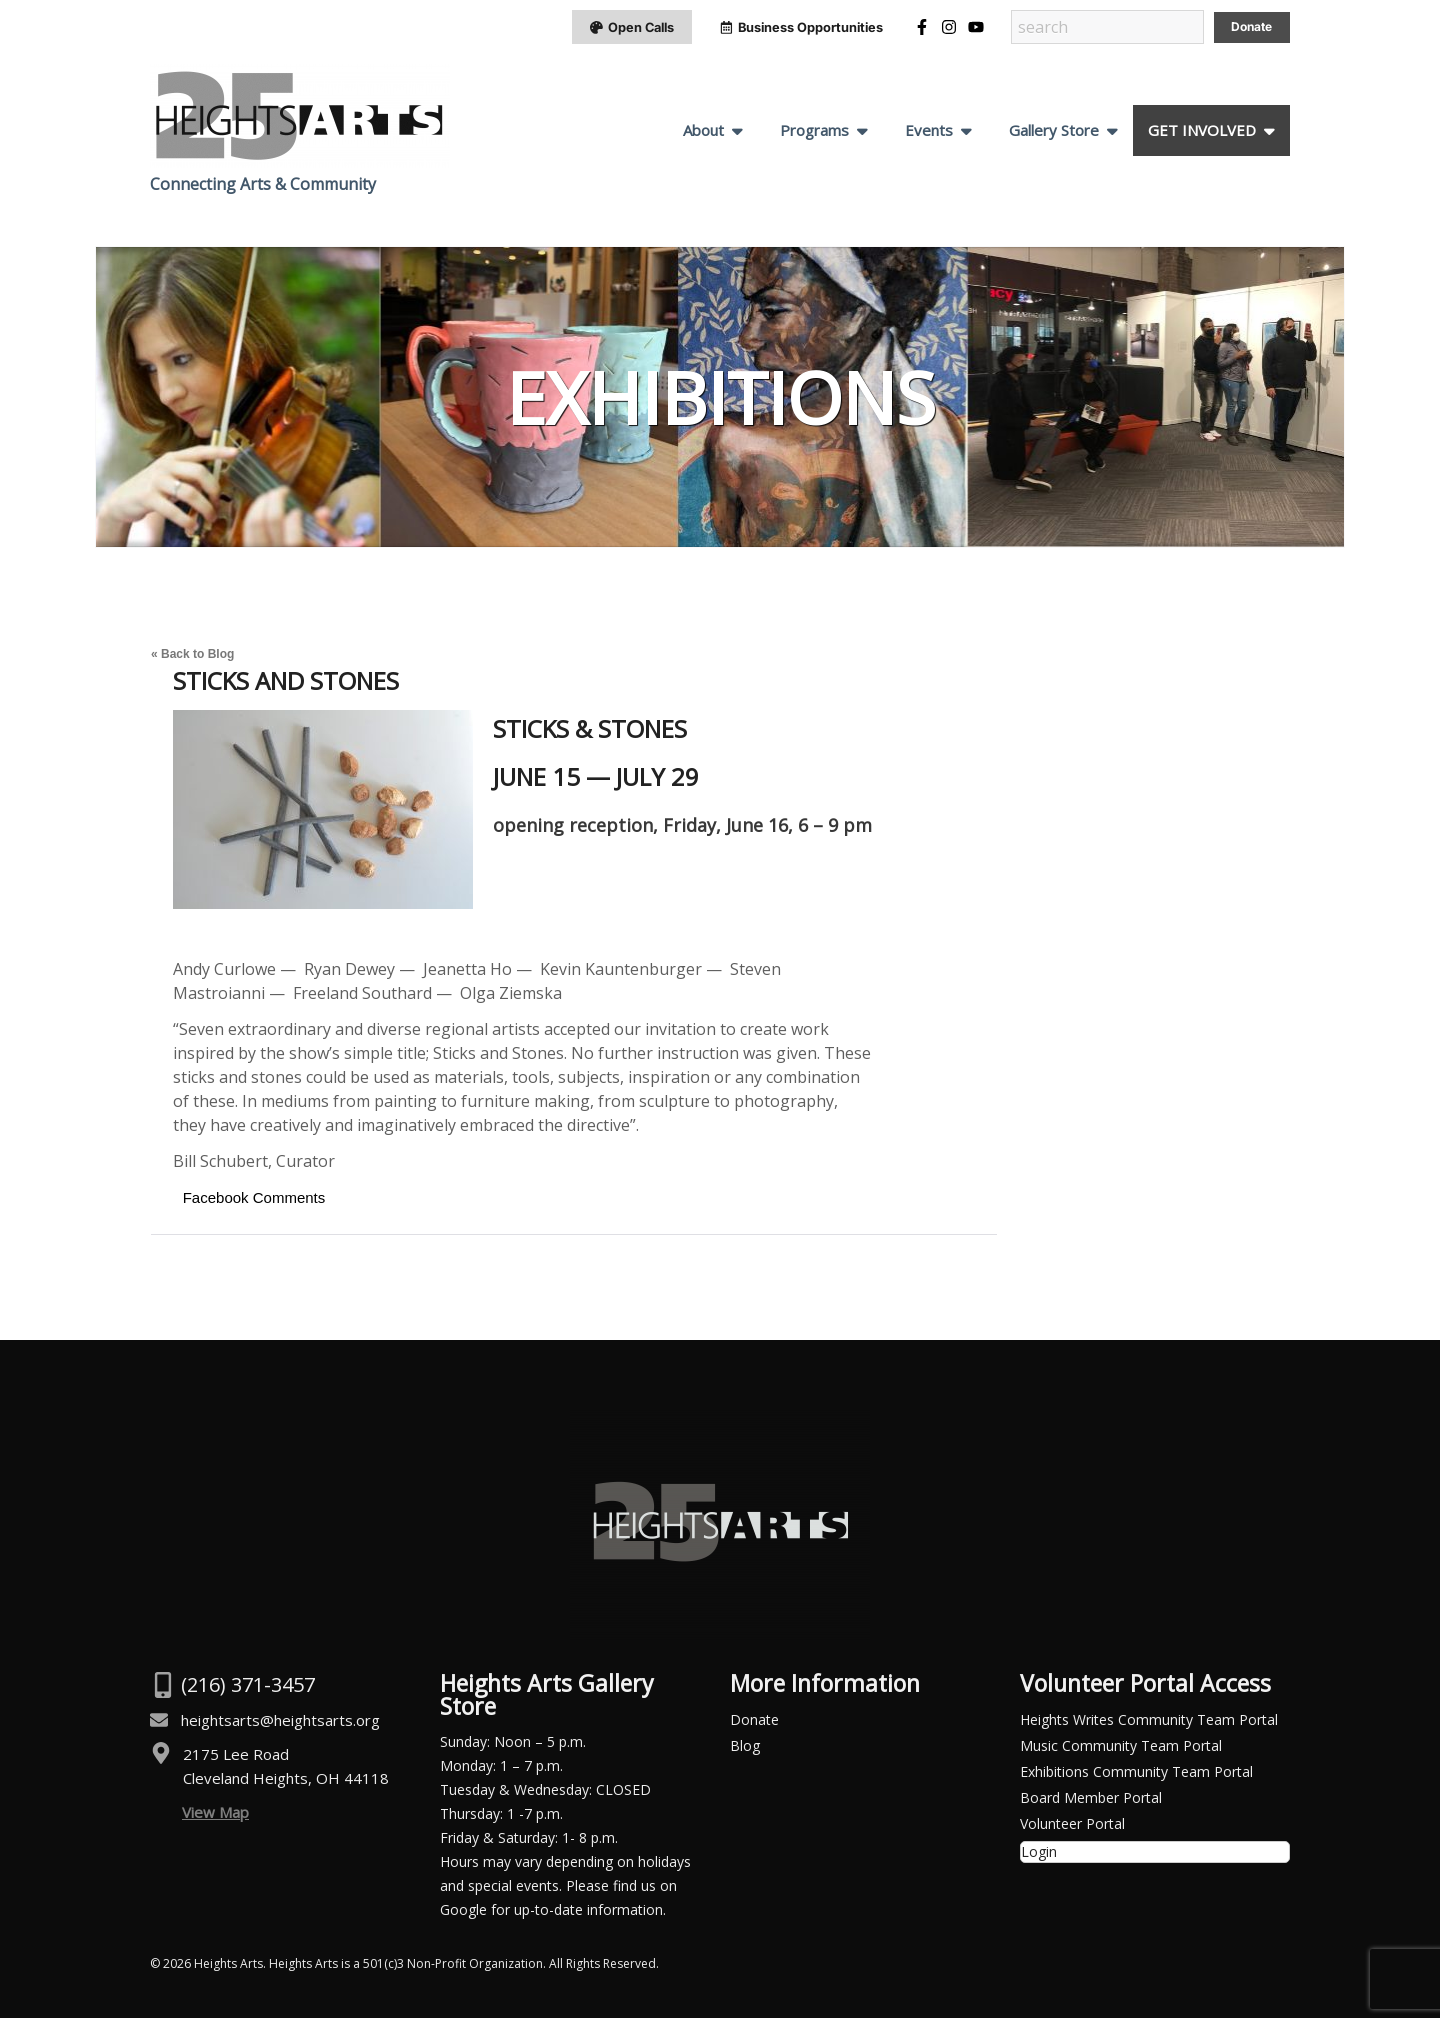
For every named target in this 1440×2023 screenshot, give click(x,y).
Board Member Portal (1091, 1802)
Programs (814, 135)
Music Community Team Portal (1121, 1750)
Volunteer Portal (1072, 1828)
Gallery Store (1054, 135)
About (703, 135)
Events (929, 135)
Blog (745, 1750)
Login (1039, 1856)
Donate (754, 1724)
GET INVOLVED (1202, 135)
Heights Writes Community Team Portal (1149, 1724)
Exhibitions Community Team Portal (1136, 1776)
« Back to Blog (192, 659)
